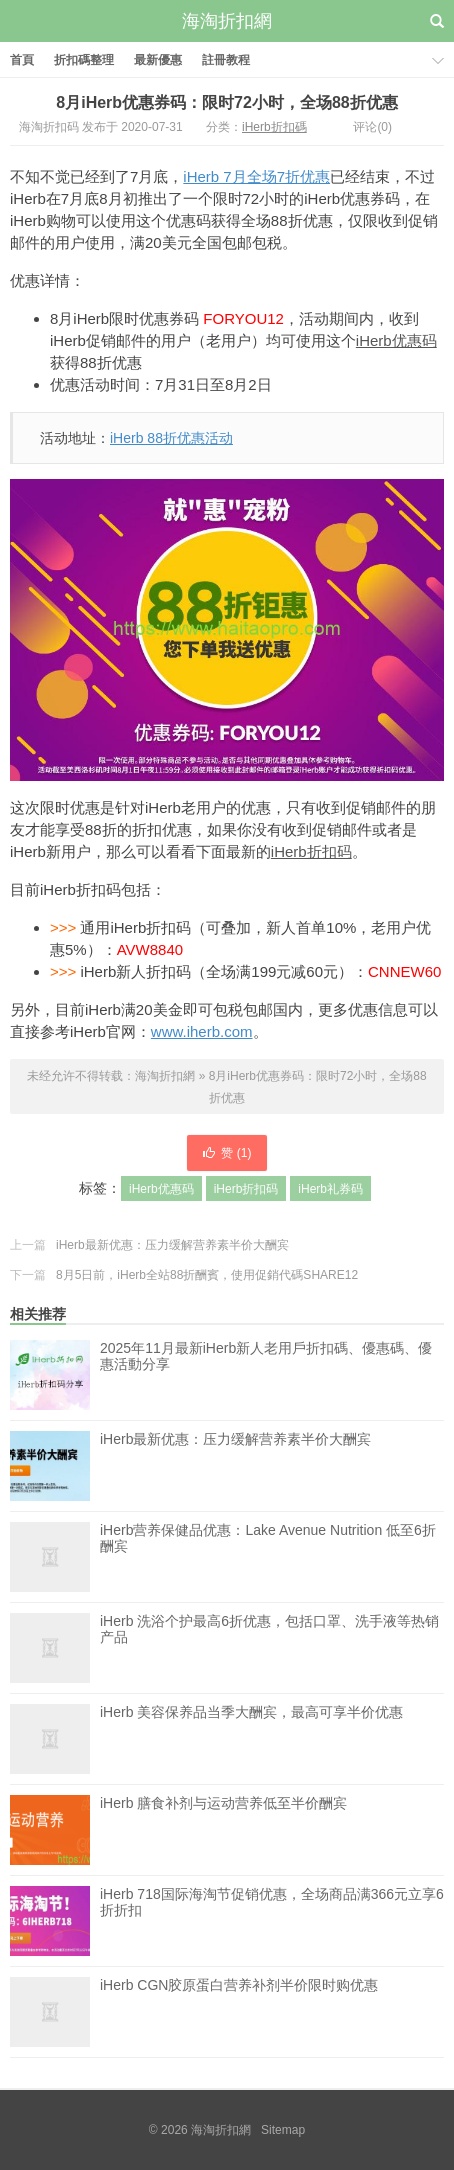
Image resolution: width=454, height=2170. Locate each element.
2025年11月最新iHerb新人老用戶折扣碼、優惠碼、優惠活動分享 (266, 1356)
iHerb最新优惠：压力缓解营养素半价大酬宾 (172, 1245)
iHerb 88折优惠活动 (171, 438)
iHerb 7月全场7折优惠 (256, 176)
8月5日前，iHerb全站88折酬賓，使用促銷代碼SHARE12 (207, 1275)
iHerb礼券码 (330, 1189)
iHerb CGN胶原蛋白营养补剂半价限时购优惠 (239, 2012)
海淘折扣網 (227, 21)
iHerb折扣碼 (274, 127)
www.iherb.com (202, 1031)
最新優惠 (158, 60)
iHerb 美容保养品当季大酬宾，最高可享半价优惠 (251, 1739)
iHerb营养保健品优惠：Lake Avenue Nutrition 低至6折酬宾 (268, 1557)
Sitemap (283, 2130)
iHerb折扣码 (311, 851)
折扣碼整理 (84, 60)
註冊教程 (226, 60)
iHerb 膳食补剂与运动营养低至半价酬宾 (223, 1830)
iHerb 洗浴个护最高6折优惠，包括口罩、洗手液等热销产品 (269, 1648)
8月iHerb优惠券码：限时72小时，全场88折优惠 (226, 102)
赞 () (226, 1153)
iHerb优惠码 (396, 340)
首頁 (22, 60)
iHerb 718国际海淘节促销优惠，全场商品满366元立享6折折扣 (272, 1921)
